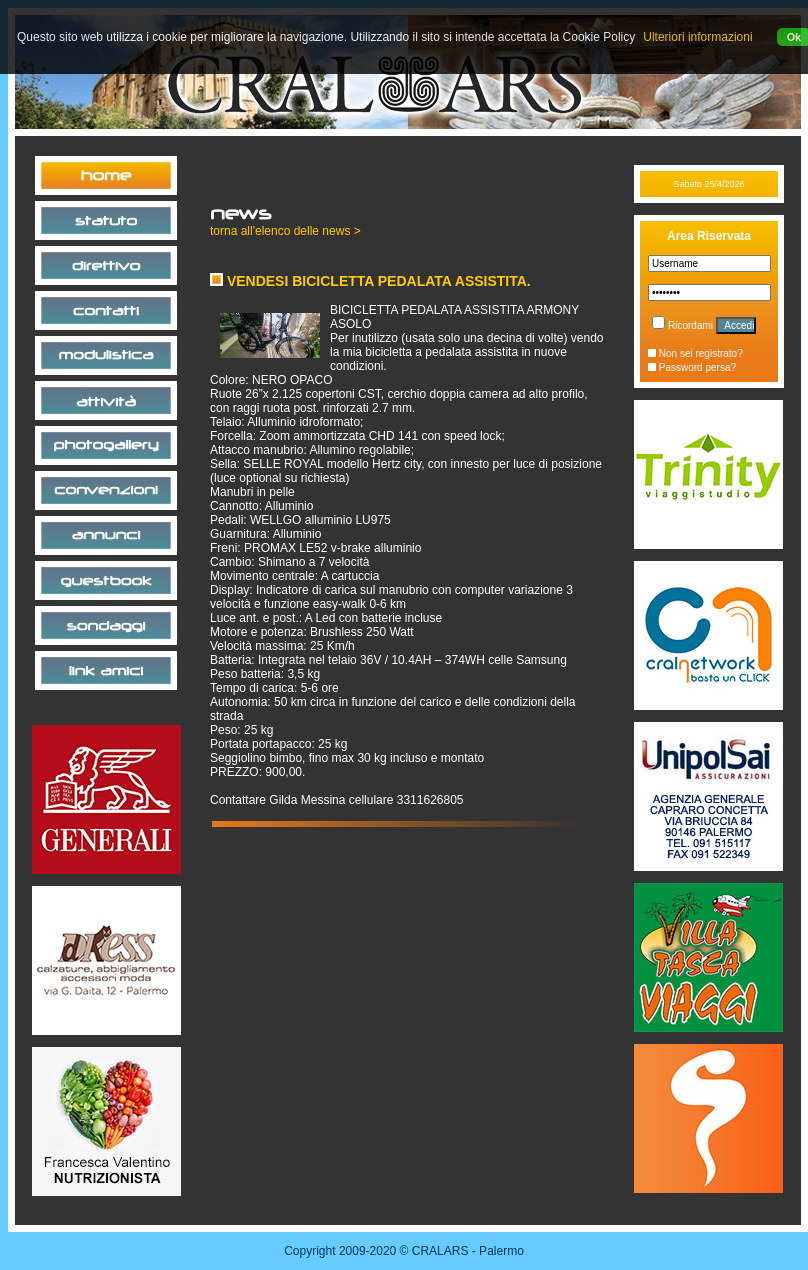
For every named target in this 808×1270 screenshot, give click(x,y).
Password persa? (692, 367)
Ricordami (682, 325)
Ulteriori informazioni (697, 37)
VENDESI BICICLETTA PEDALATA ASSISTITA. (370, 281)
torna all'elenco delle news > (285, 231)
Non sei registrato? (695, 353)
